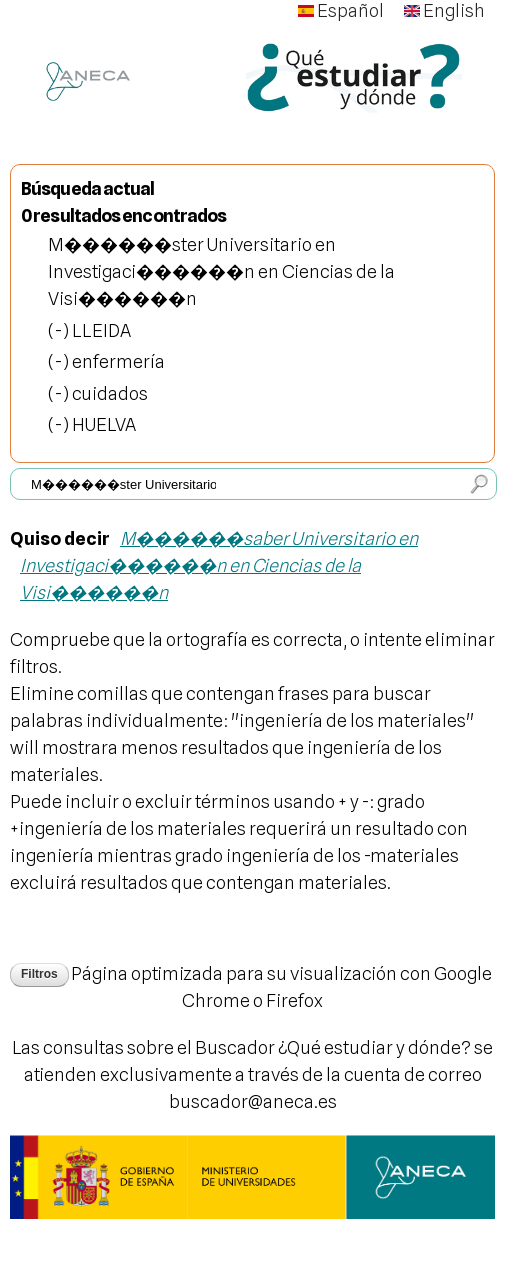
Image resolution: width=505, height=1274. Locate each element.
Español (341, 10)
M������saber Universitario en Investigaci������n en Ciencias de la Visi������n (219, 565)
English (444, 10)
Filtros (39, 974)
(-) (60, 330)
